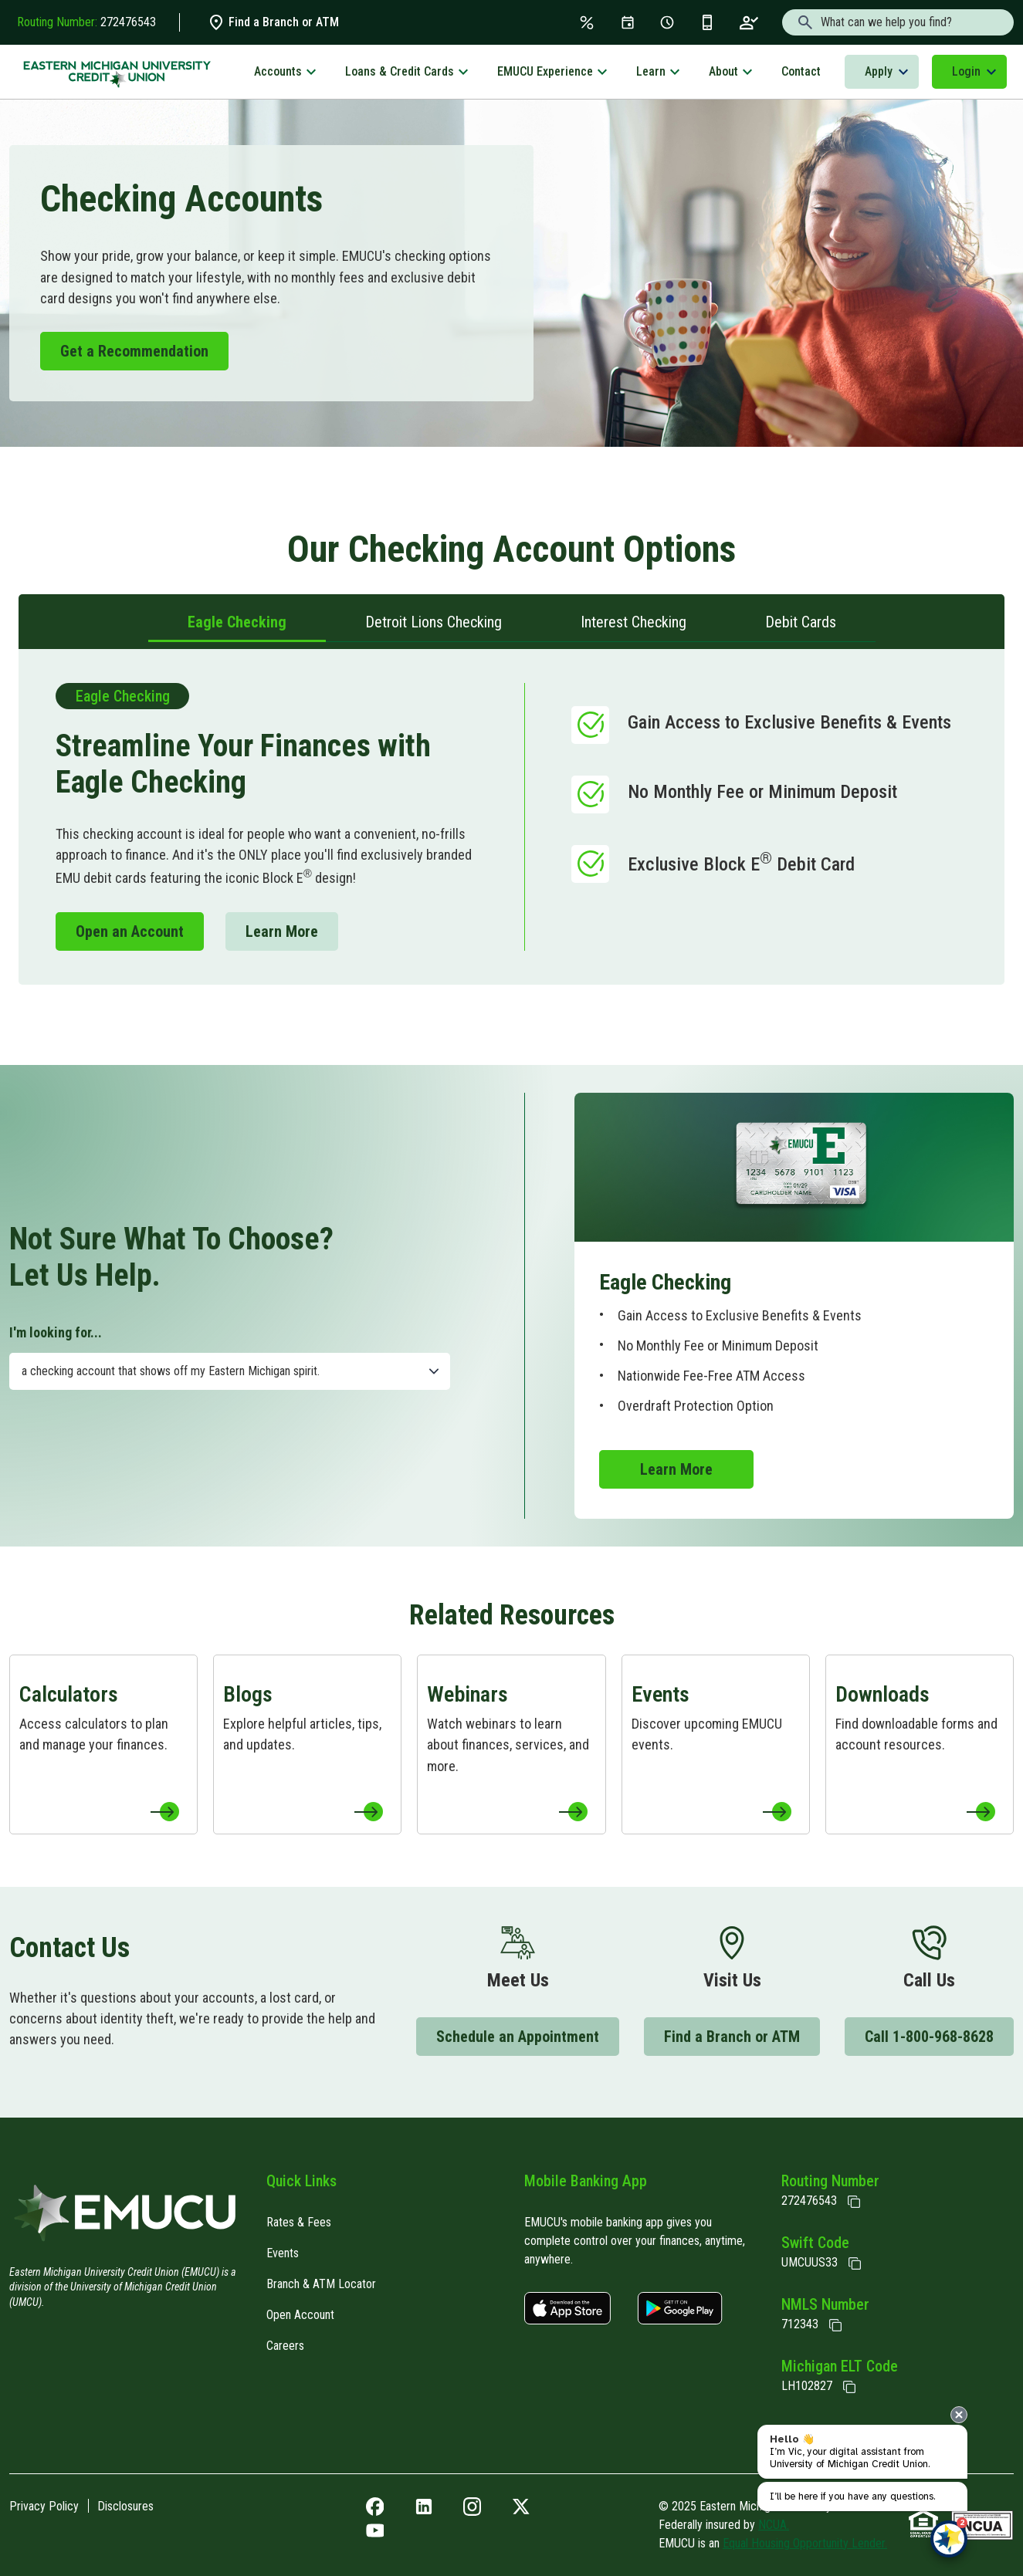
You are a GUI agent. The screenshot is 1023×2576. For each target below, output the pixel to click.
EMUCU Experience (545, 71)
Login (966, 71)
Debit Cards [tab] (800, 622)
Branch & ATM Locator (321, 2284)
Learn (651, 71)
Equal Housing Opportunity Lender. (805, 2543)
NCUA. (773, 2524)
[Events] (627, 22)
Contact (801, 71)
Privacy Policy (44, 2506)
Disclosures (125, 2506)
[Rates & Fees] (587, 22)
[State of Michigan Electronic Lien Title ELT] (849, 2387)
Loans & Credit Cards (399, 71)
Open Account (300, 2314)
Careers (285, 2345)
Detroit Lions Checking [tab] (433, 622)
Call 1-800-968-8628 (929, 2036)
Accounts (278, 71)
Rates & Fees (298, 2222)
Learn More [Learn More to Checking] (282, 931)
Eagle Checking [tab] (237, 622)
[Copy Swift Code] (854, 2263)
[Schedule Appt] (667, 22)
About (723, 71)
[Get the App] (707, 22)
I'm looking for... (55, 1332)
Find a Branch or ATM (273, 22)
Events (282, 2253)
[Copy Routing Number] (854, 2202)
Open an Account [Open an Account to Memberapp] (130, 931)
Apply (879, 71)
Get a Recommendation (134, 351)
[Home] (125, 2218)
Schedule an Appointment (517, 2036)
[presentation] (958, 2414)
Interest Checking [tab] (633, 622)
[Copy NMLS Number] (835, 2325)
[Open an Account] (749, 22)
